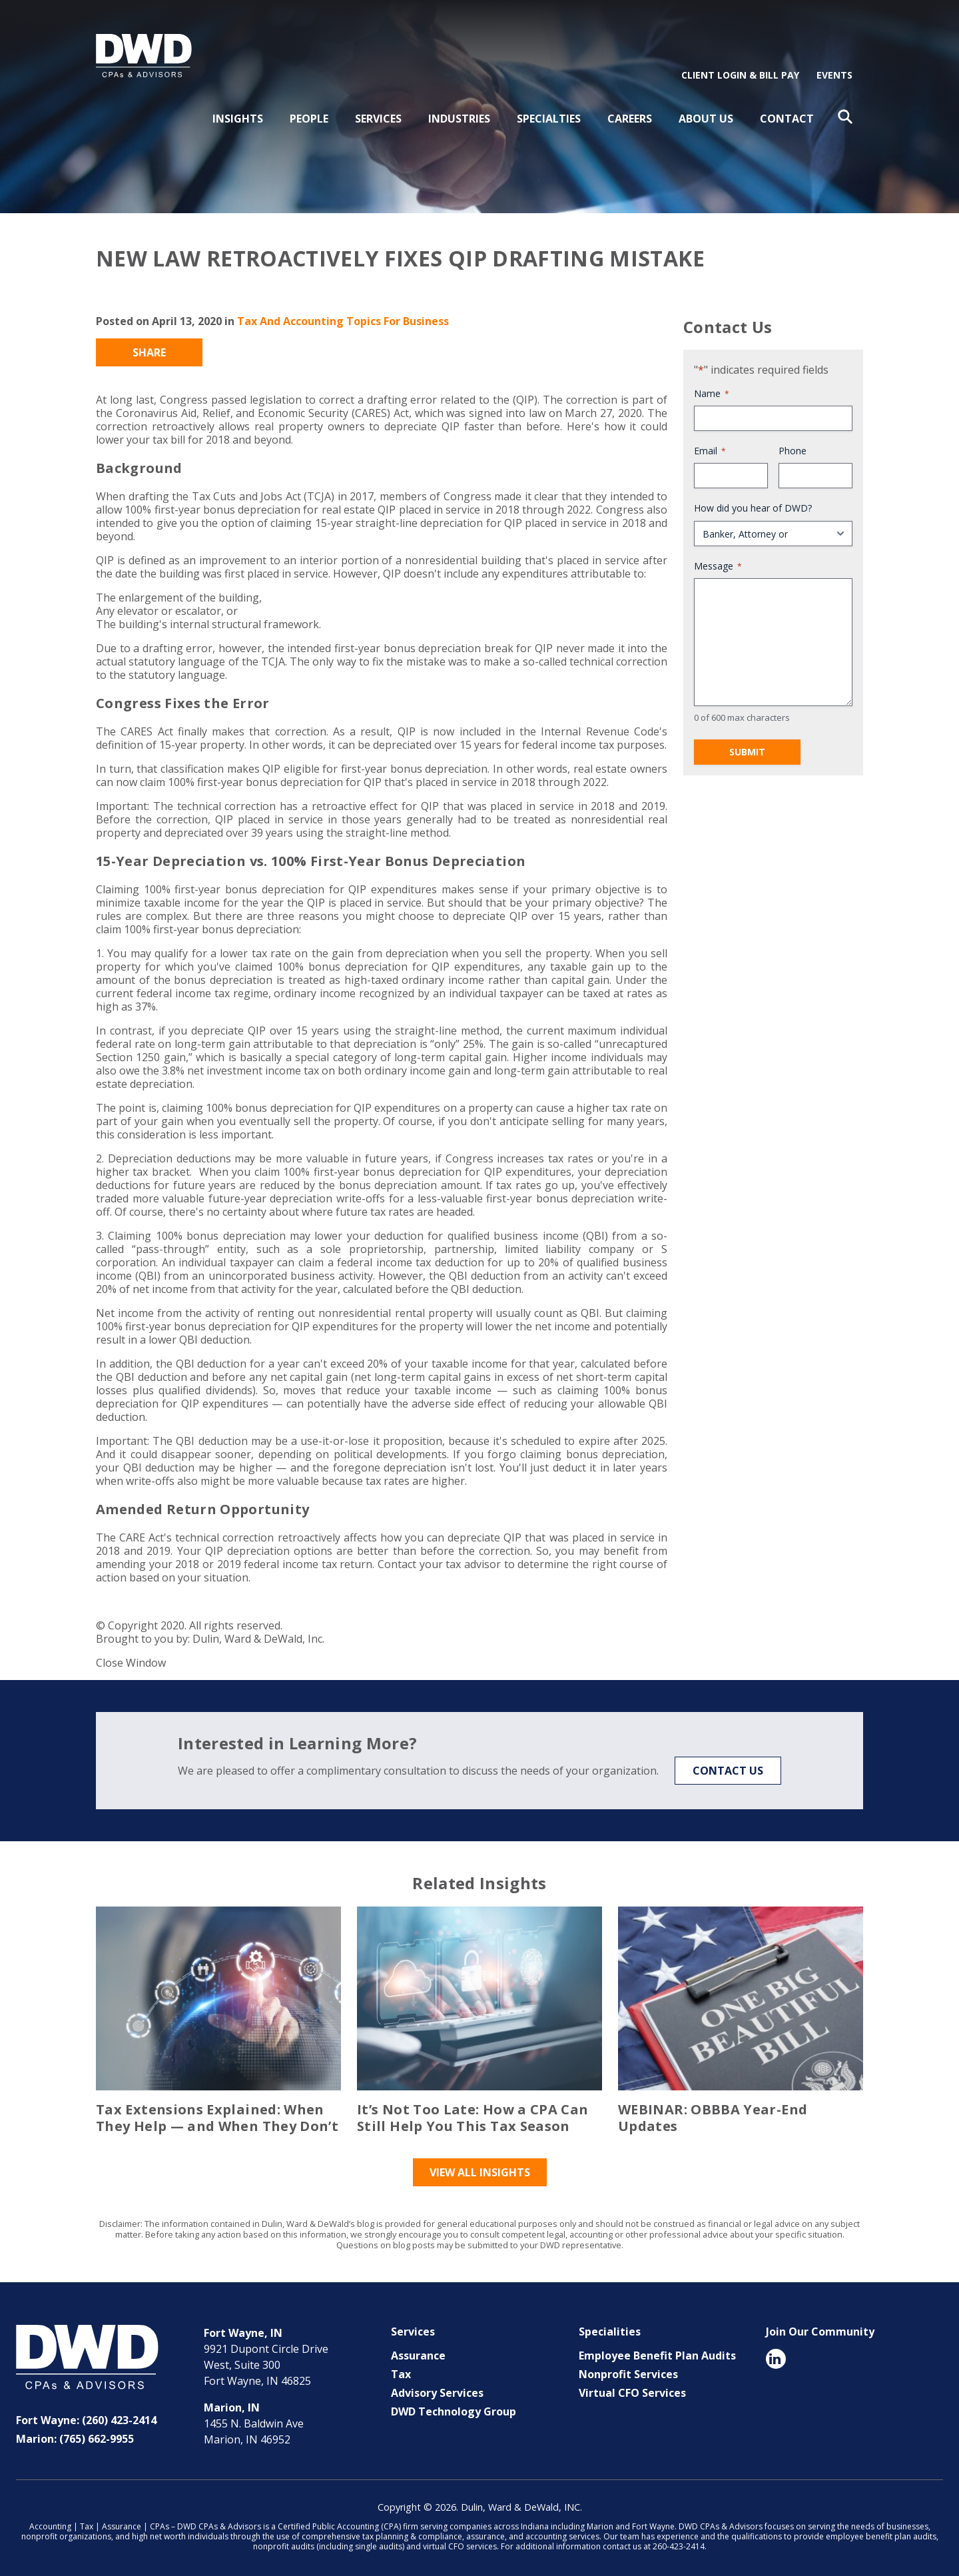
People (309, 114)
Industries (459, 114)
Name (711, 389)
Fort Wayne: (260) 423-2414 (86, 2415)
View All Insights (480, 2167)
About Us (706, 114)
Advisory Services (437, 2388)
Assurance (418, 2351)
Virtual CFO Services (632, 2388)
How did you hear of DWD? (753, 504)
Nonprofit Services (628, 2369)
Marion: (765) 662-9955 (75, 2434)
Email (710, 446)
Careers (629, 114)
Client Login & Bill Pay (740, 70)
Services (378, 114)
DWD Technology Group (453, 2406)
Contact (787, 114)
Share (149, 347)
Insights (237, 114)
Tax (401, 2369)
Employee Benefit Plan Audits (657, 2351)
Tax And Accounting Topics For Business (343, 316)
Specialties (549, 114)
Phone (792, 446)
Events (834, 70)
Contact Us (728, 1766)
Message (718, 561)
